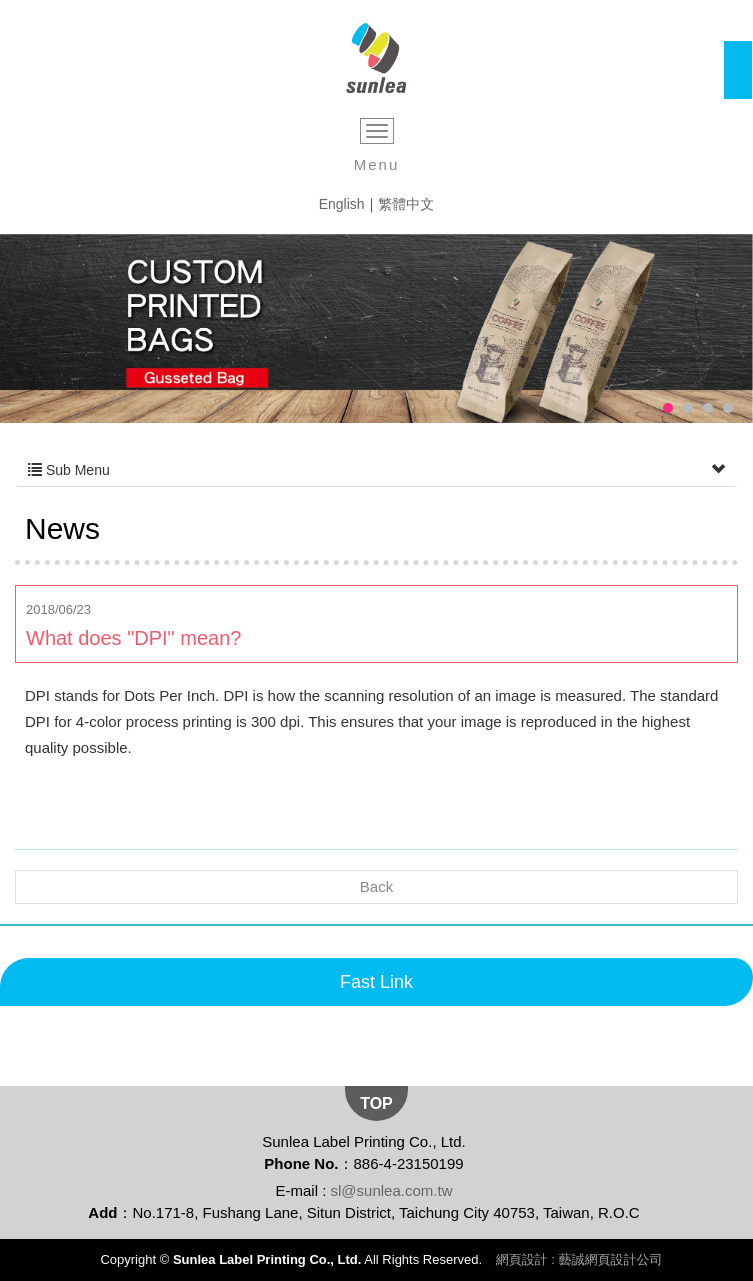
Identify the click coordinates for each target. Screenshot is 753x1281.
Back (376, 886)
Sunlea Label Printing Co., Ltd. (376, 58)
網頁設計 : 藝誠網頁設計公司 (579, 1259)
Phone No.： (308, 1163)
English (342, 204)
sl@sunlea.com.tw (392, 1190)
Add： (110, 1212)
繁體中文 (406, 204)
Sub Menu (376, 470)
